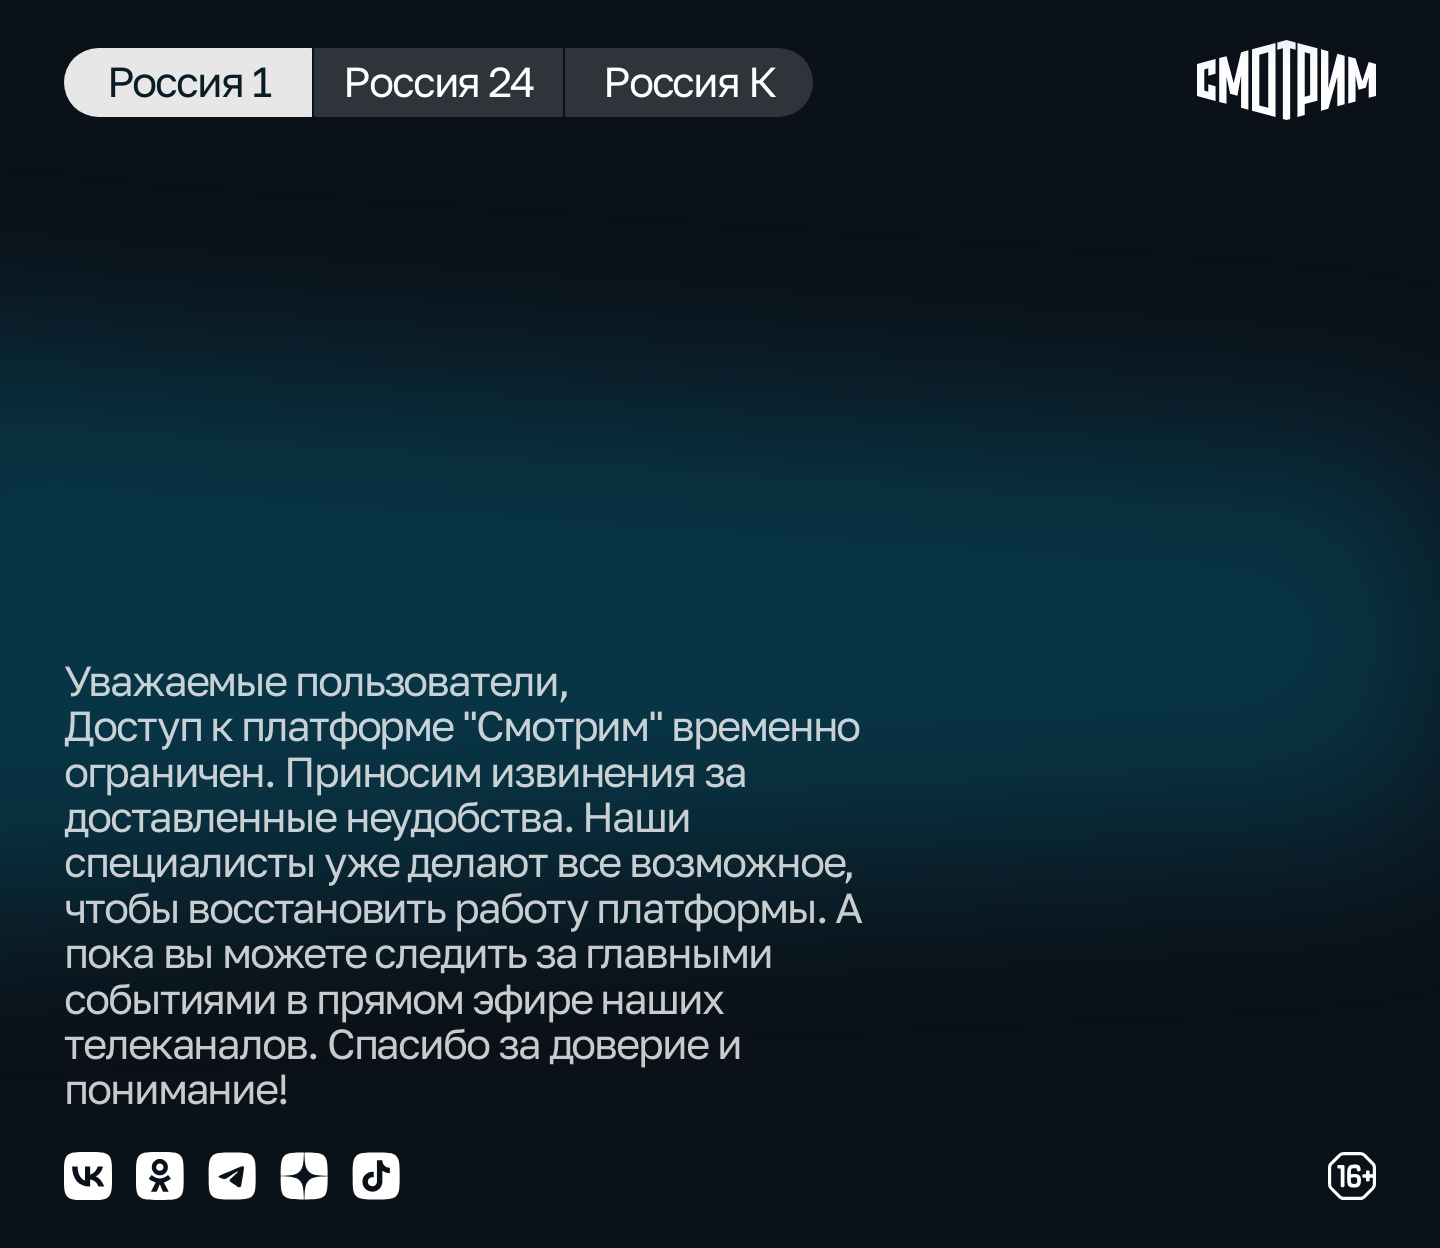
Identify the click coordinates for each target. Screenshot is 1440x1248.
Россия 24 (438, 81)
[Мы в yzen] (304, 1176)
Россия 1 (188, 81)
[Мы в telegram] (232, 1176)
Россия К (689, 81)
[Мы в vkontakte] (88, 1176)
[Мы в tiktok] (376, 1176)
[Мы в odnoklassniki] (160, 1176)
